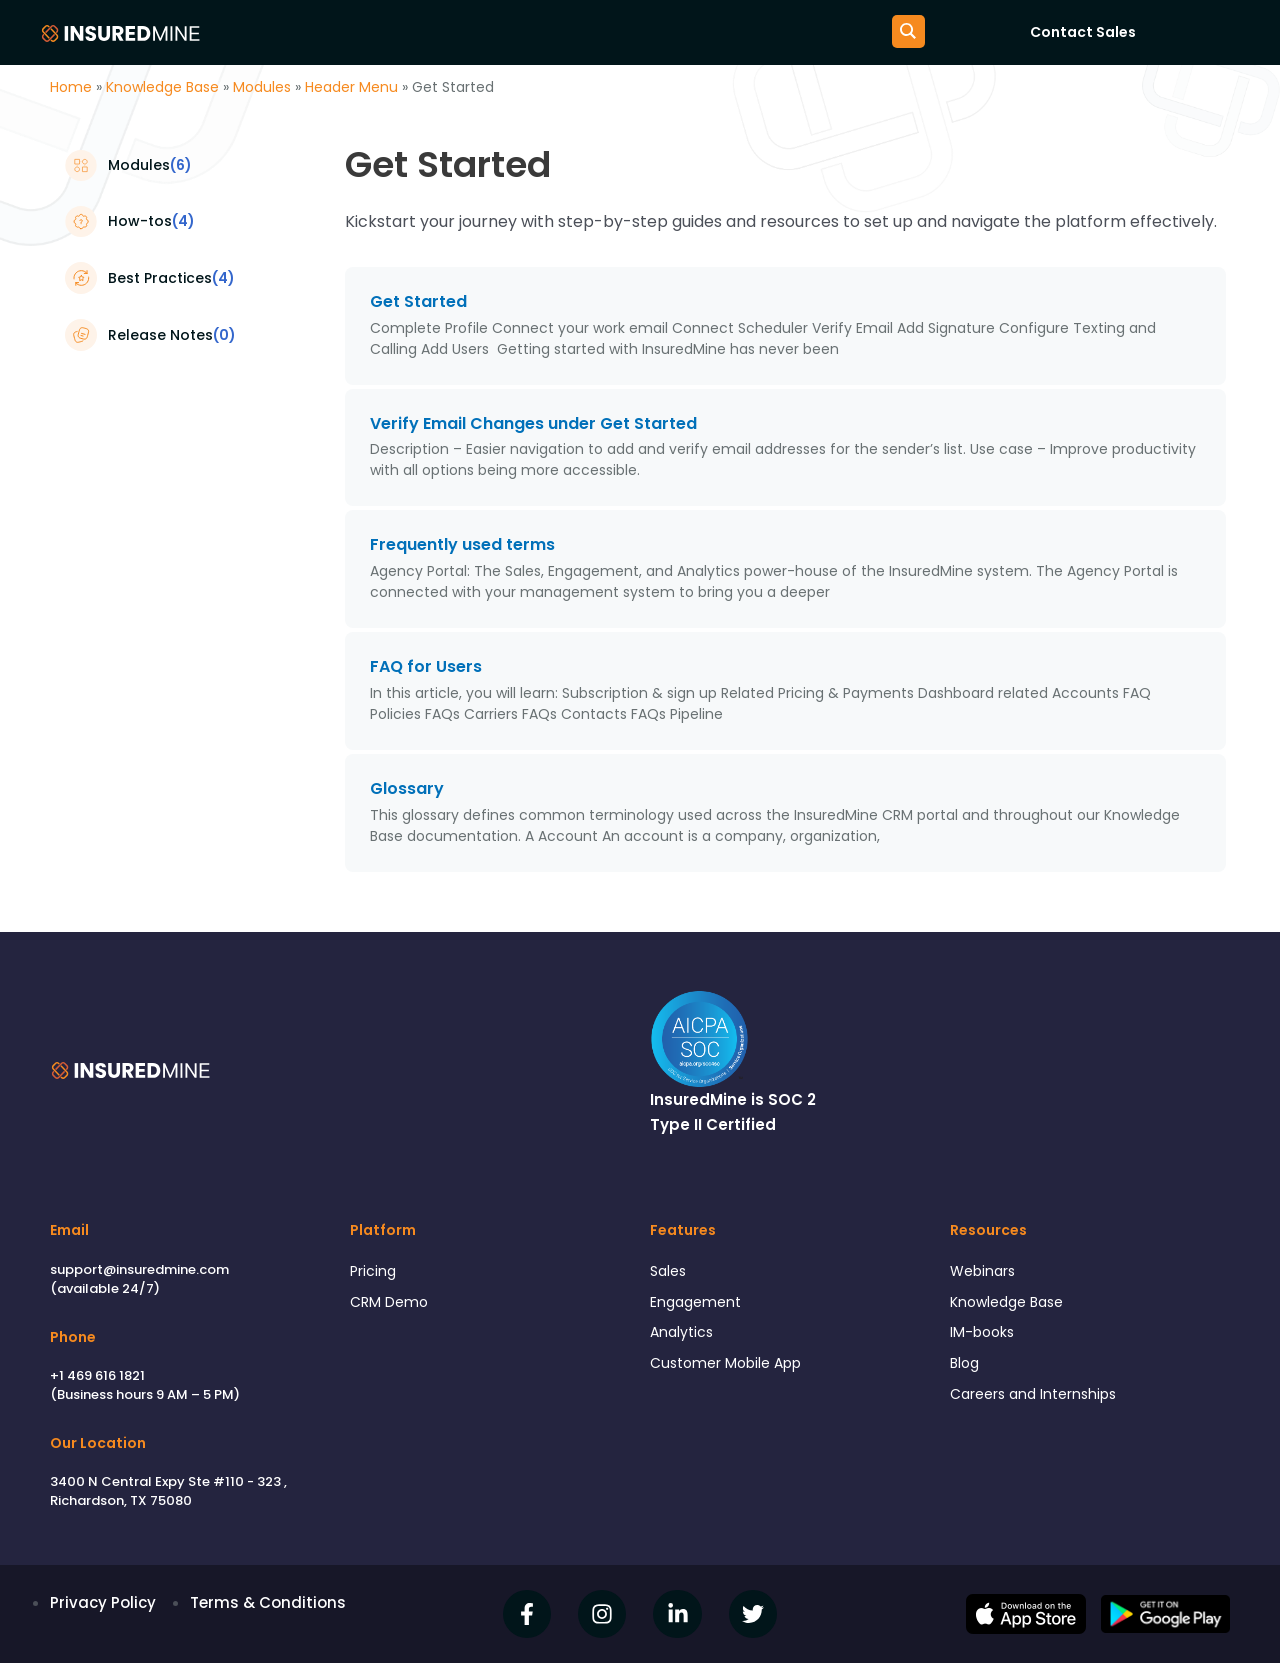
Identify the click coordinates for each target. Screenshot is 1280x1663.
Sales (670, 1271)
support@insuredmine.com (139, 1269)
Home (71, 87)
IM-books (984, 1336)
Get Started (418, 301)
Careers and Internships (1039, 1402)
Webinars (985, 1271)
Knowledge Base (162, 87)
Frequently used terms (462, 544)
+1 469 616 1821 (97, 1375)
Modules (262, 87)
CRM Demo (391, 1303)
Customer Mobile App (731, 1369)
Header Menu (351, 87)
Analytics (683, 1336)
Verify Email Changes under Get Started (535, 423)
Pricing (374, 1271)
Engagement (698, 1303)
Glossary (407, 788)
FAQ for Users (426, 666)
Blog (966, 1369)
